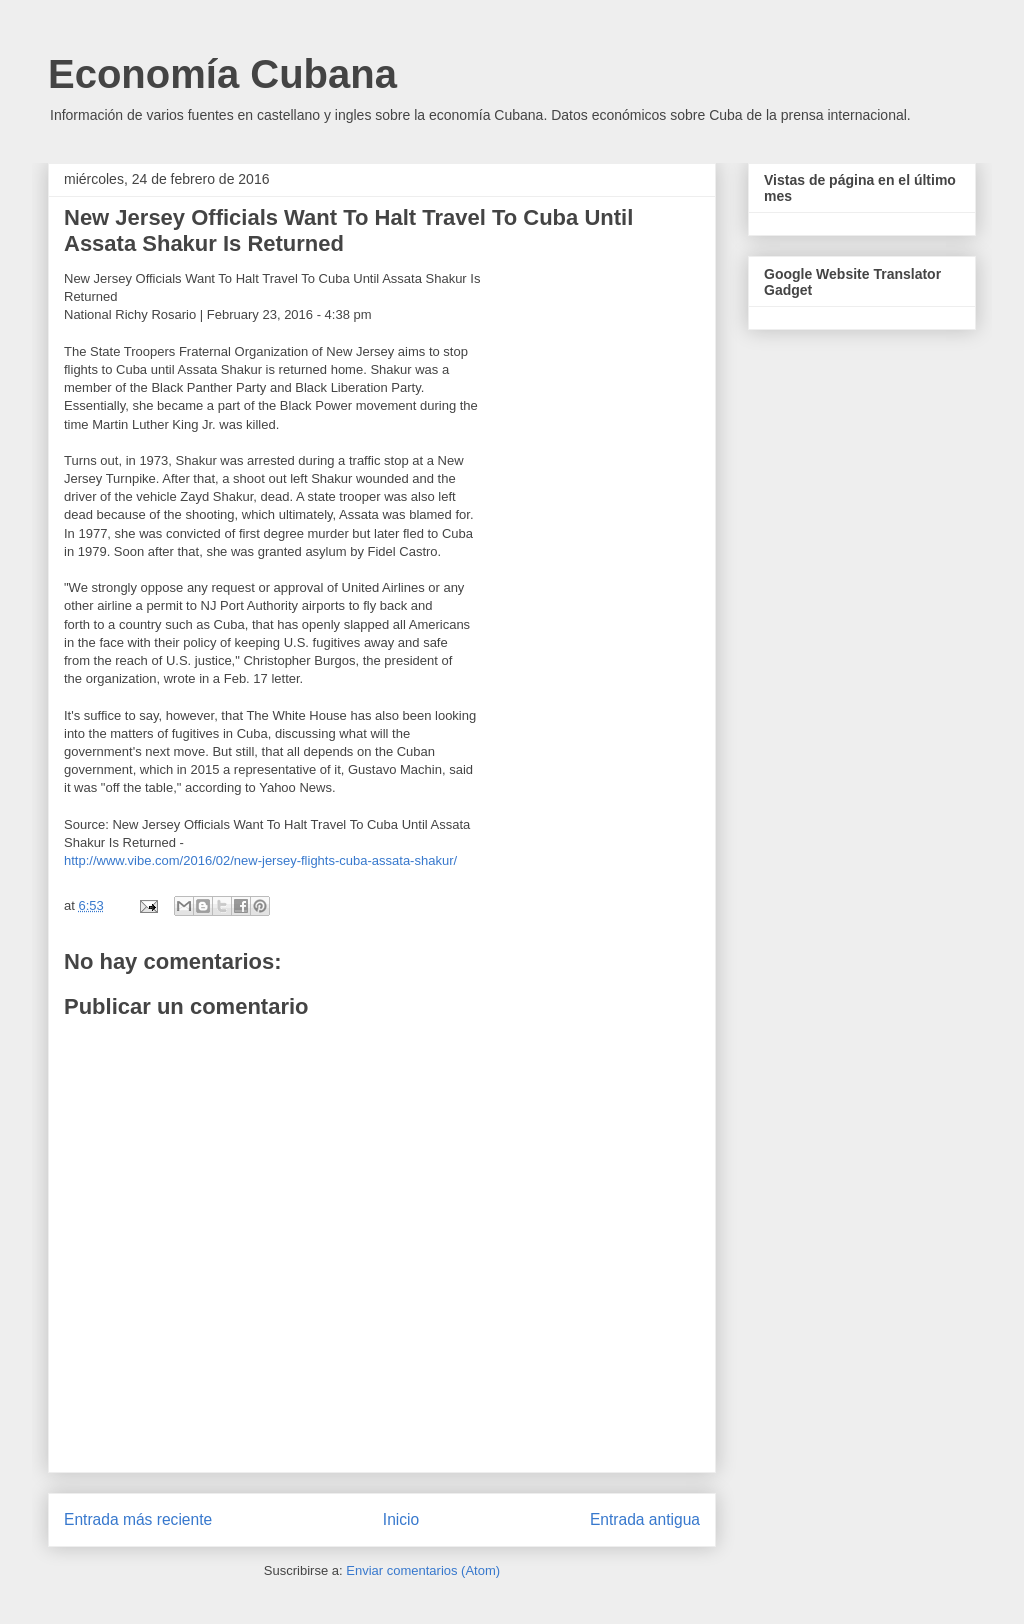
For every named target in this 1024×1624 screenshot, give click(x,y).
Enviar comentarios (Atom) (423, 1570)
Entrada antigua (645, 1519)
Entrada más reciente (138, 1519)
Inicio (401, 1519)
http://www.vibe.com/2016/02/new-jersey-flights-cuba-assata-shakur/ (260, 860)
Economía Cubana (222, 74)
